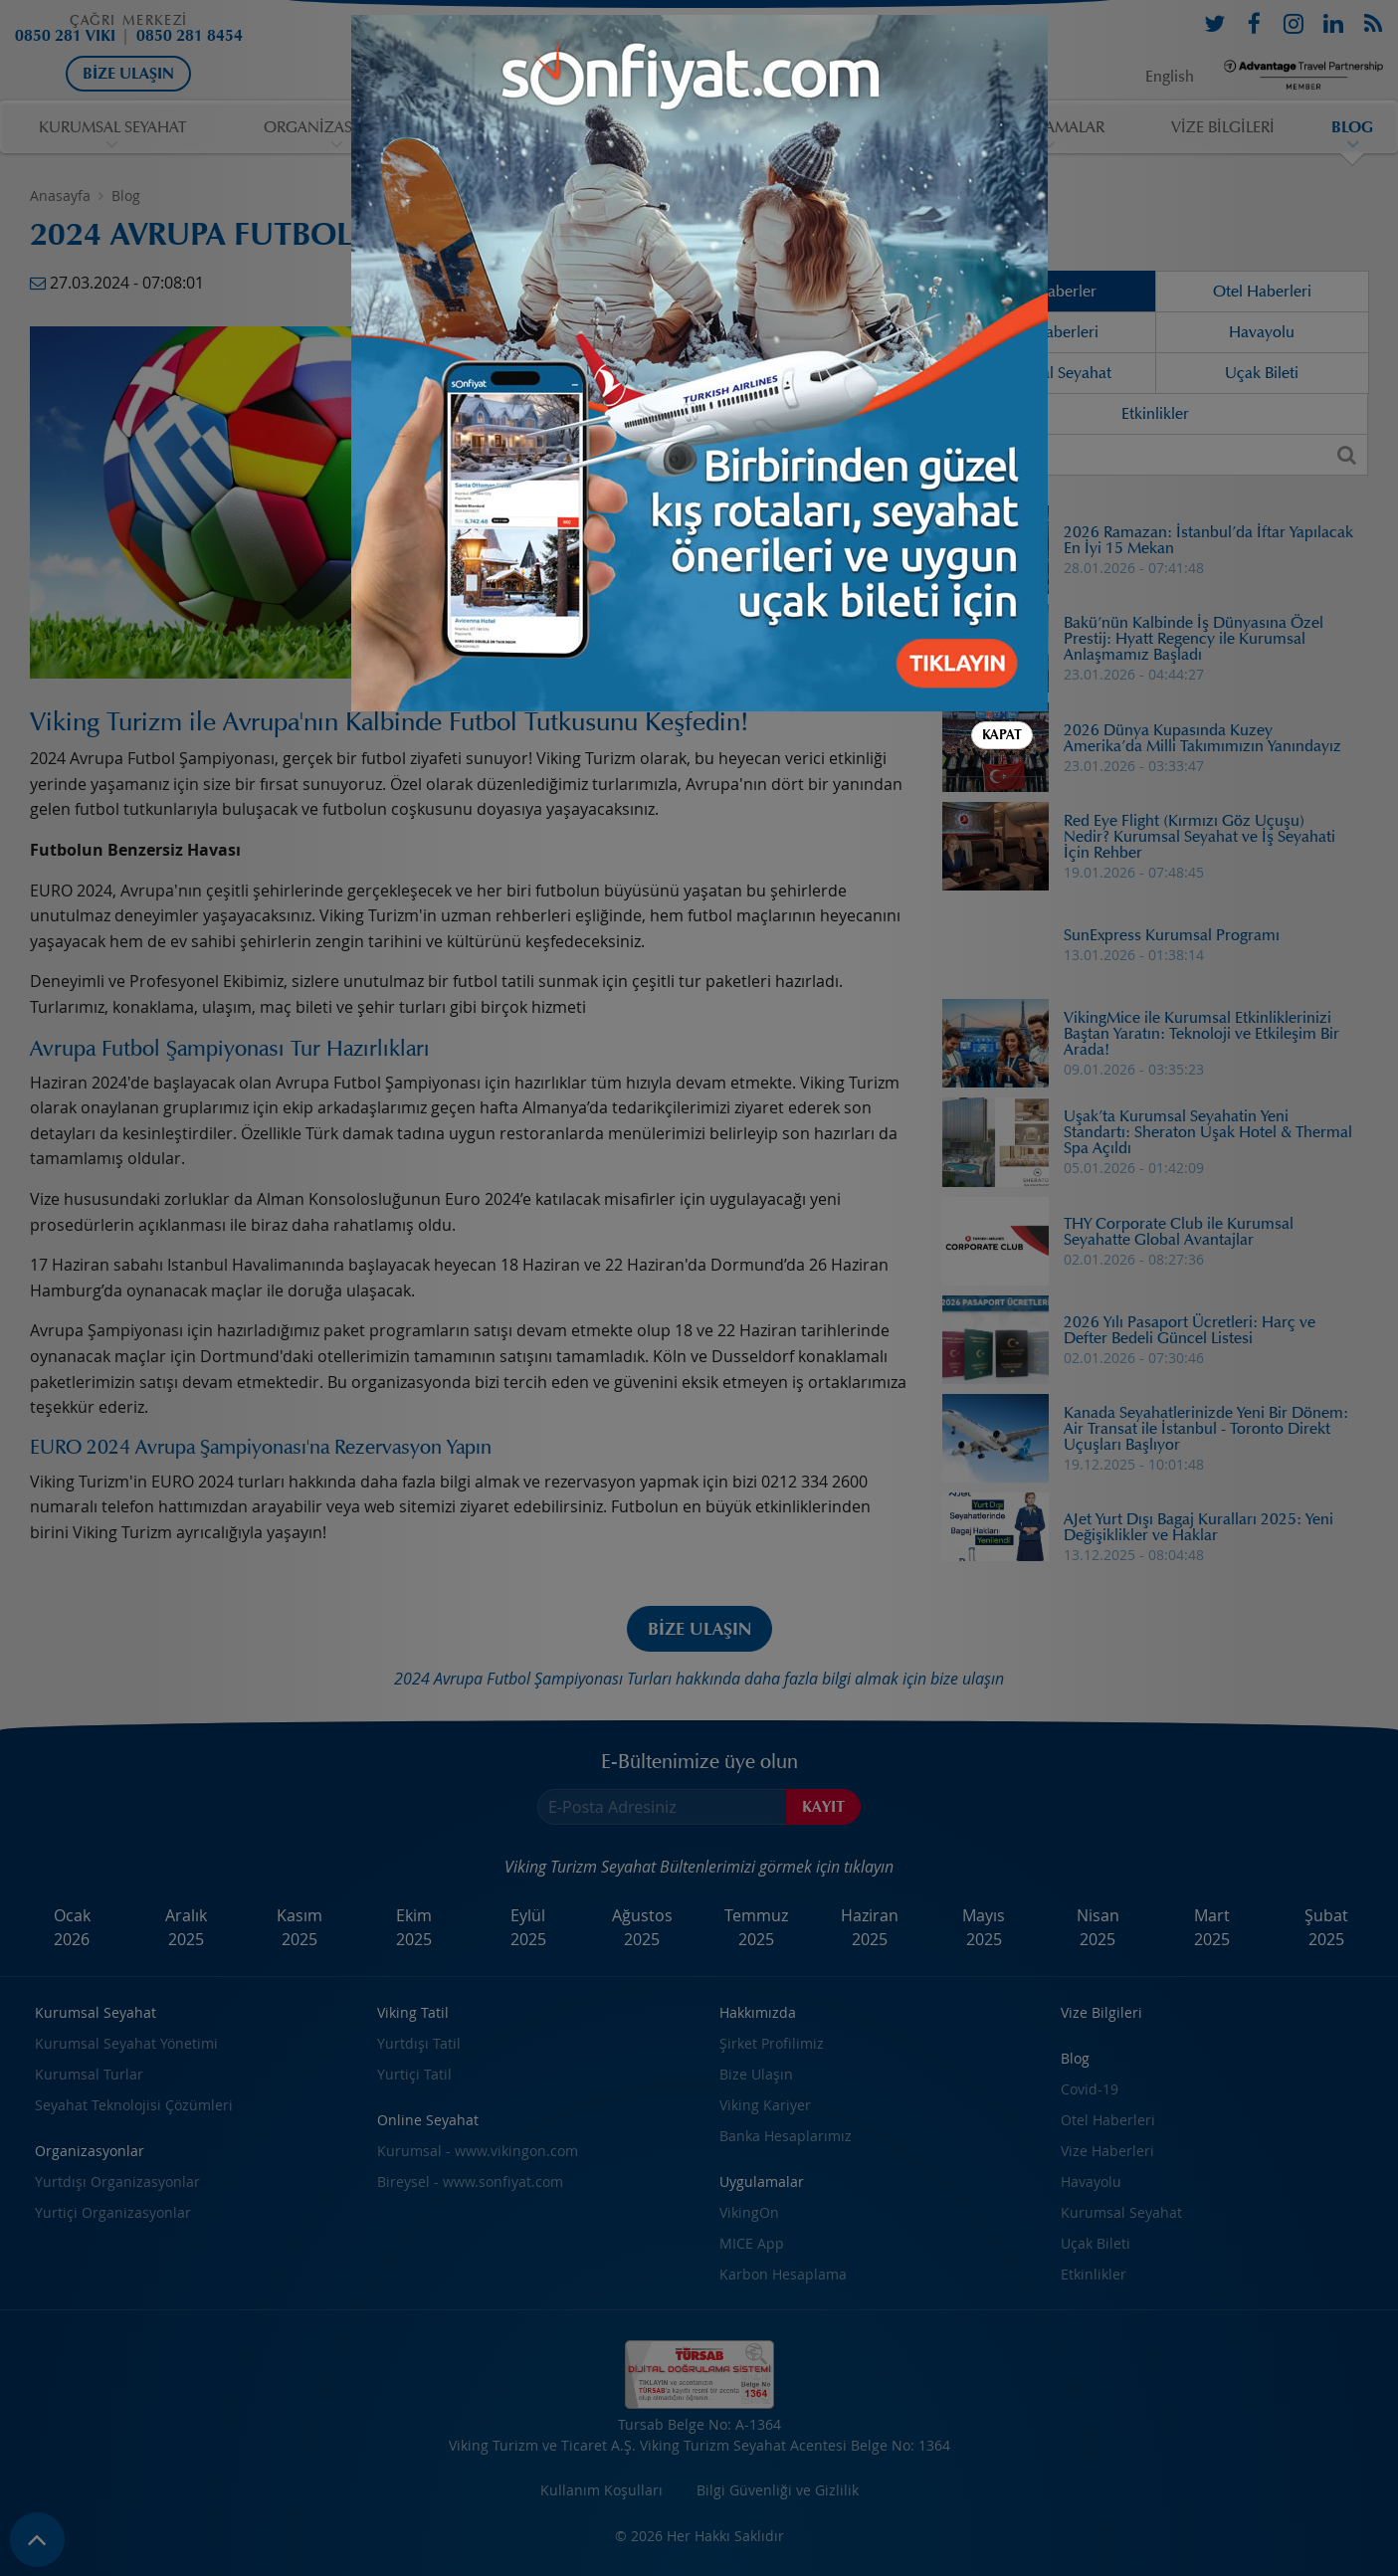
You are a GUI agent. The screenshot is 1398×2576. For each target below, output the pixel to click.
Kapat (1002, 635)
